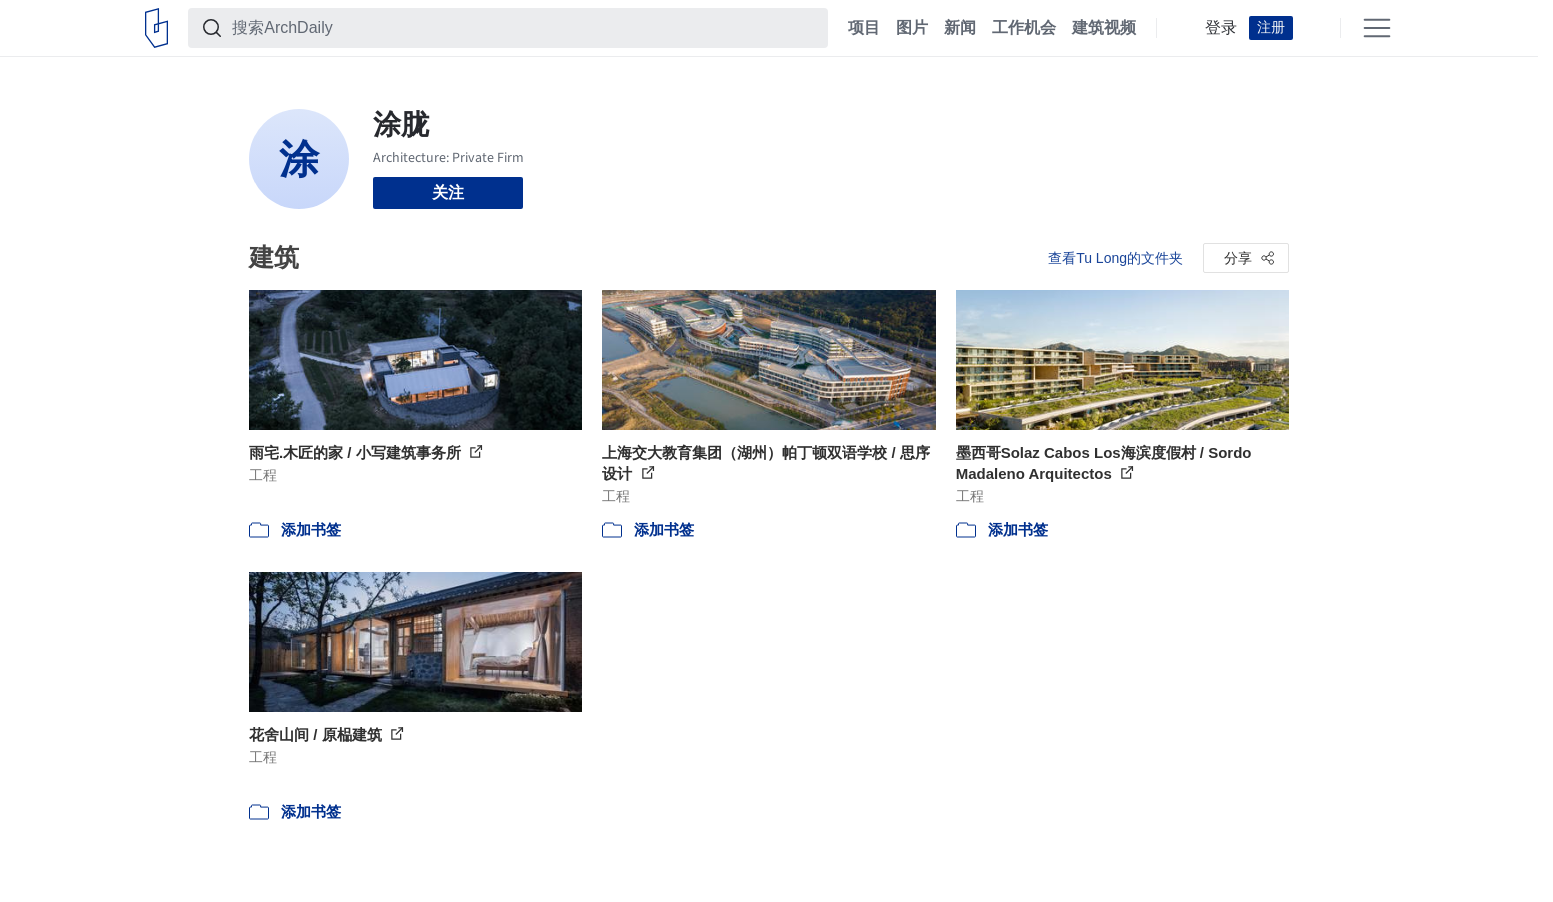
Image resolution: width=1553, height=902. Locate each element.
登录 (1221, 28)
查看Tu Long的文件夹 (1115, 258)
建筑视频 (1104, 28)
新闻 (960, 28)
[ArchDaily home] (156, 28)
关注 (448, 192)
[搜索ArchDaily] (524, 28)
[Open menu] (1377, 28)
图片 (912, 28)
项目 (864, 28)
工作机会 (1024, 28)
